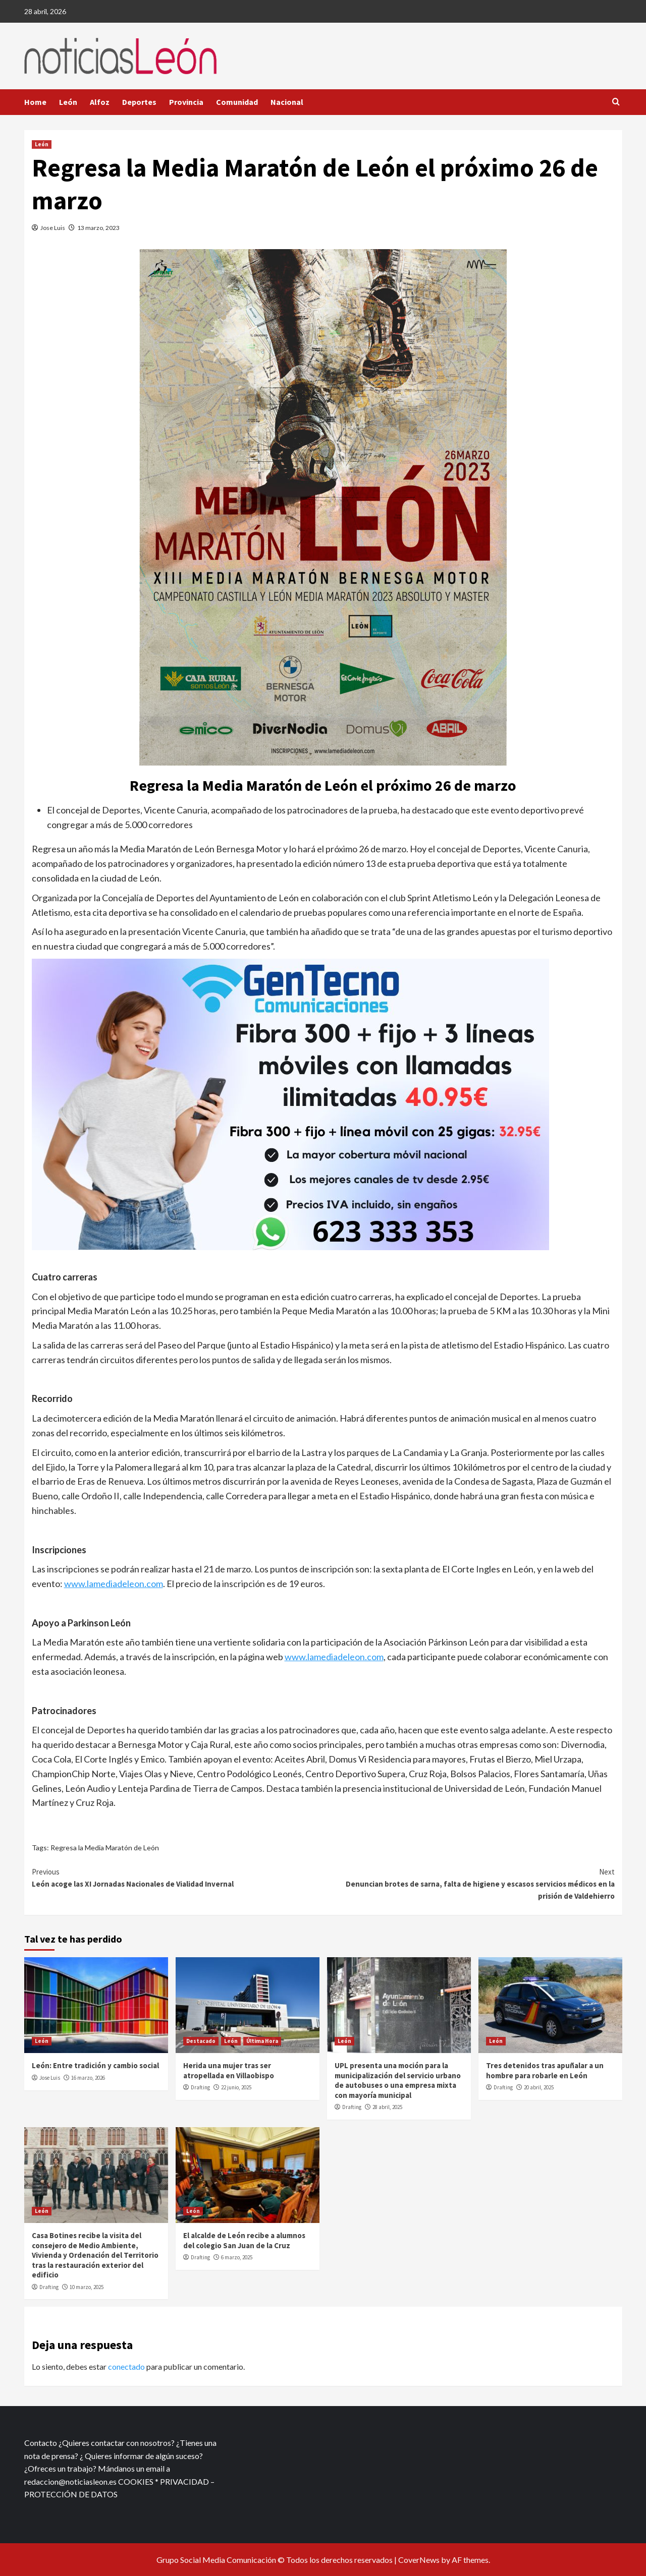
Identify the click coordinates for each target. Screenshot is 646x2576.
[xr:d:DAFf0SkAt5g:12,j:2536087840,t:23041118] (290, 1103)
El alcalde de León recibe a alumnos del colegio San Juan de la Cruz (244, 2240)
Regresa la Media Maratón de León (104, 1847)
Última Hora (262, 2040)
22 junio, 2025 (236, 2087)
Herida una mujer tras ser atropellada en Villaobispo (228, 2070)
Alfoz (100, 102)
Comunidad (237, 102)
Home (35, 102)
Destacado (201, 2040)
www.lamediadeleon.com (113, 1583)
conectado (126, 2366)
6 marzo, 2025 (236, 2257)
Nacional (287, 102)
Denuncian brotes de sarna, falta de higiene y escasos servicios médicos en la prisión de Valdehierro (469, 1883)
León (68, 102)
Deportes (139, 102)
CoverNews (419, 2559)
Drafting (200, 2087)
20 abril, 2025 (539, 2087)
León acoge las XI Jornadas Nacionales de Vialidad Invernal (178, 1877)
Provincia (186, 102)
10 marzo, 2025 (86, 2287)
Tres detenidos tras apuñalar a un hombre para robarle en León (545, 2070)
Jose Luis (52, 227)
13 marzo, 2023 (98, 227)
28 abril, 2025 (387, 2107)
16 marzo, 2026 (88, 2077)
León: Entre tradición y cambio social (95, 2065)
